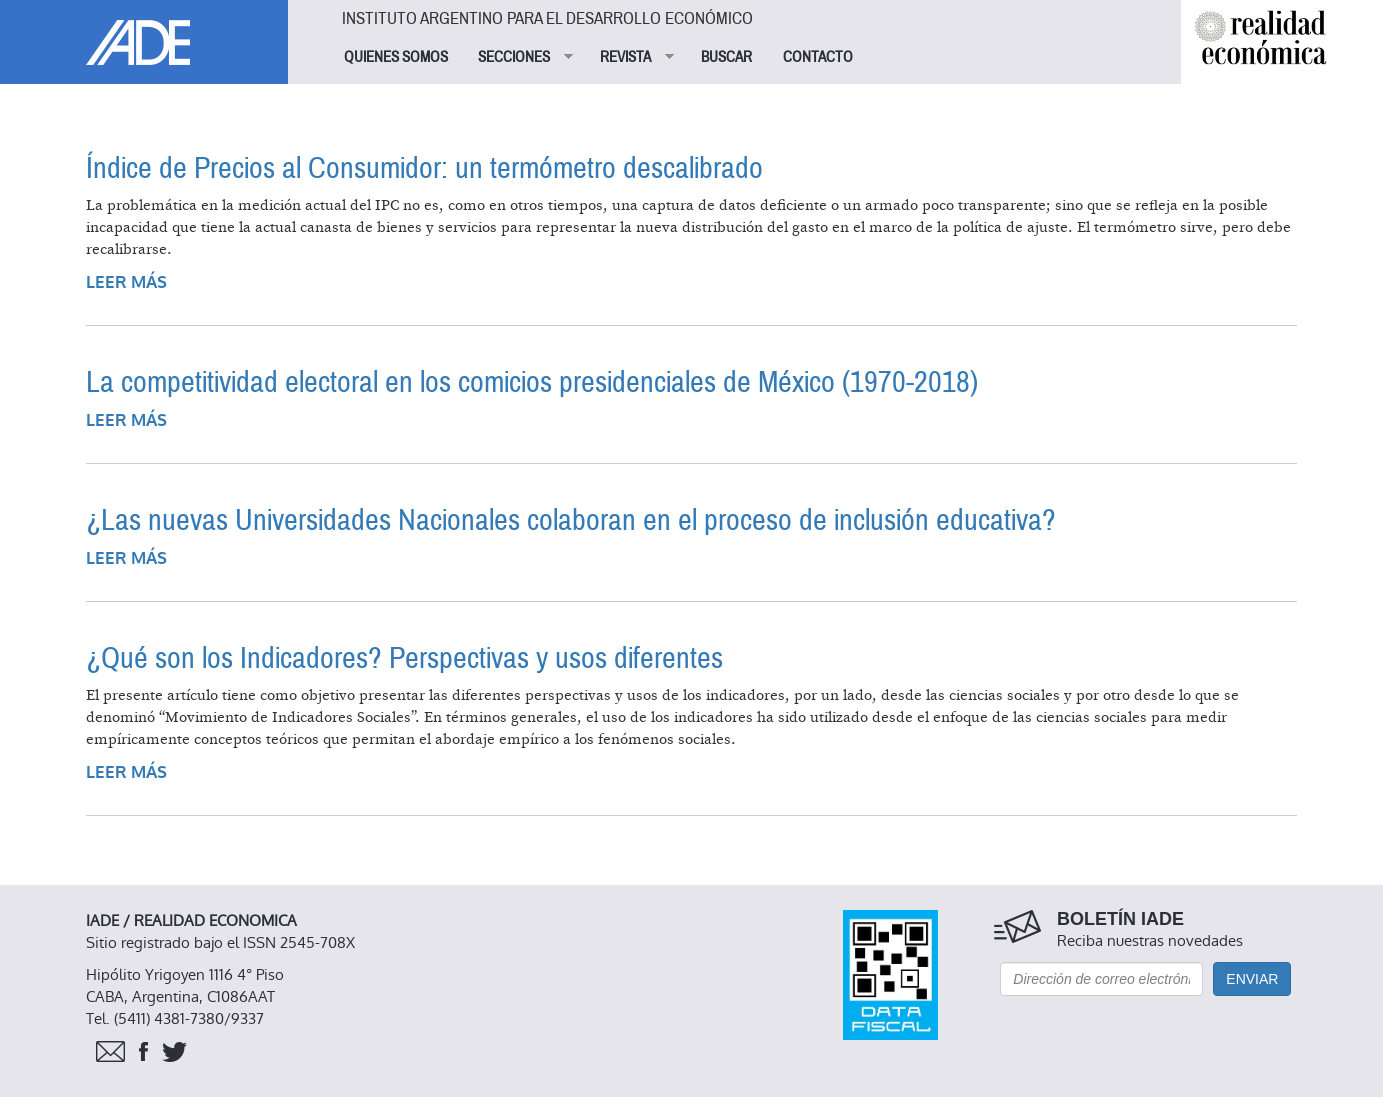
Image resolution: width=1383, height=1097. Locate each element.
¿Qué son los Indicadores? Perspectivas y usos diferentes (404, 658)
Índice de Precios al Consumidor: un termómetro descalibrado (424, 168)
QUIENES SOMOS (396, 57)
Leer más (126, 282)
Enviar (1252, 979)
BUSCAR (726, 57)
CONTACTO (818, 57)
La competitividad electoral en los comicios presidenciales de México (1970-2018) (532, 382)
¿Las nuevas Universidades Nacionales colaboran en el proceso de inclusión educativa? (571, 520)
